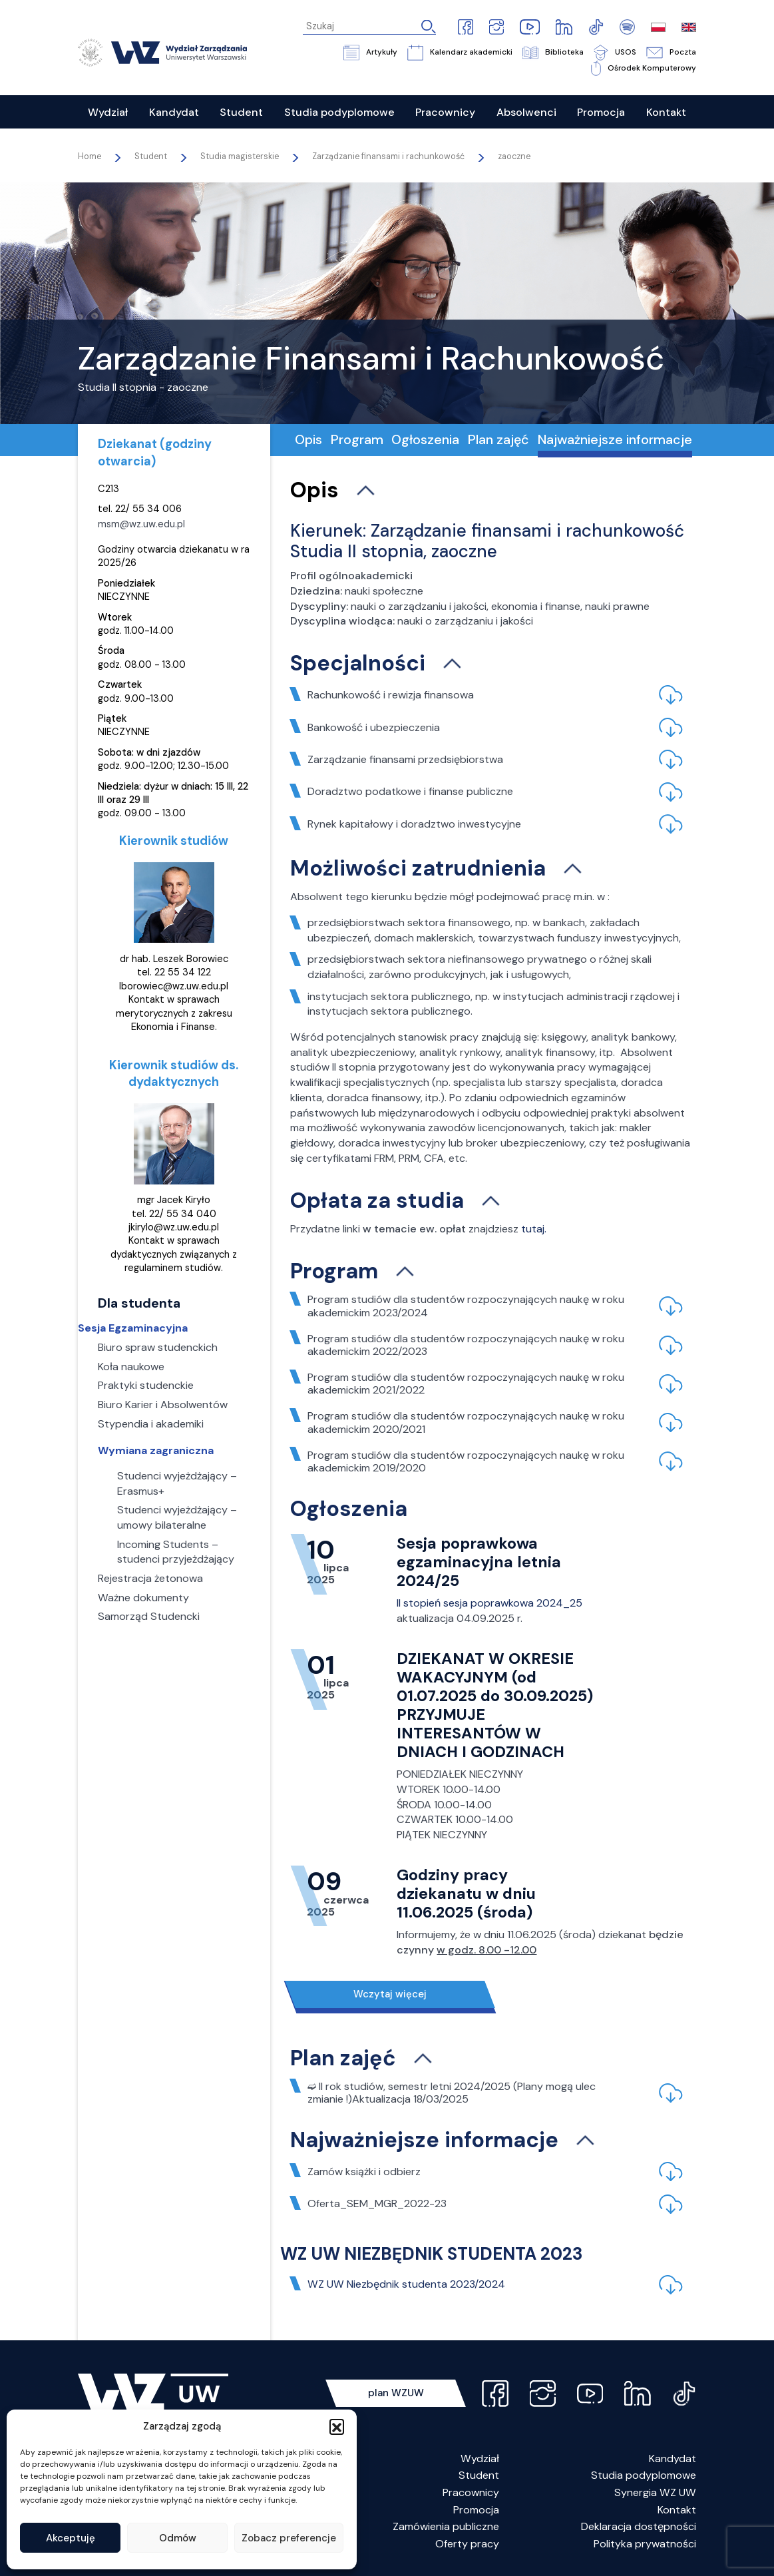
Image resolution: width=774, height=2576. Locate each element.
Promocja (476, 2510)
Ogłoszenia (425, 439)
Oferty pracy (467, 2544)
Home (89, 156)
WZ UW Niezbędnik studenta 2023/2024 (406, 2284)
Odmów (177, 2538)
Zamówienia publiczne (446, 2526)
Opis (308, 439)
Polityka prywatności (645, 2544)
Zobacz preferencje (289, 2538)
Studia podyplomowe (643, 2475)
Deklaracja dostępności (638, 2526)
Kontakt (677, 2510)
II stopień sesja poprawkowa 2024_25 (489, 1603)
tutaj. (533, 1229)
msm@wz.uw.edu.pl (141, 524)
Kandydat (672, 2458)
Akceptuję (70, 2538)
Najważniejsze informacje (615, 439)
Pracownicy (471, 2492)
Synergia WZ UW (655, 2492)
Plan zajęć (498, 439)
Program (357, 439)
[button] (336, 2426)
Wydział (480, 2458)
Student (479, 2475)
